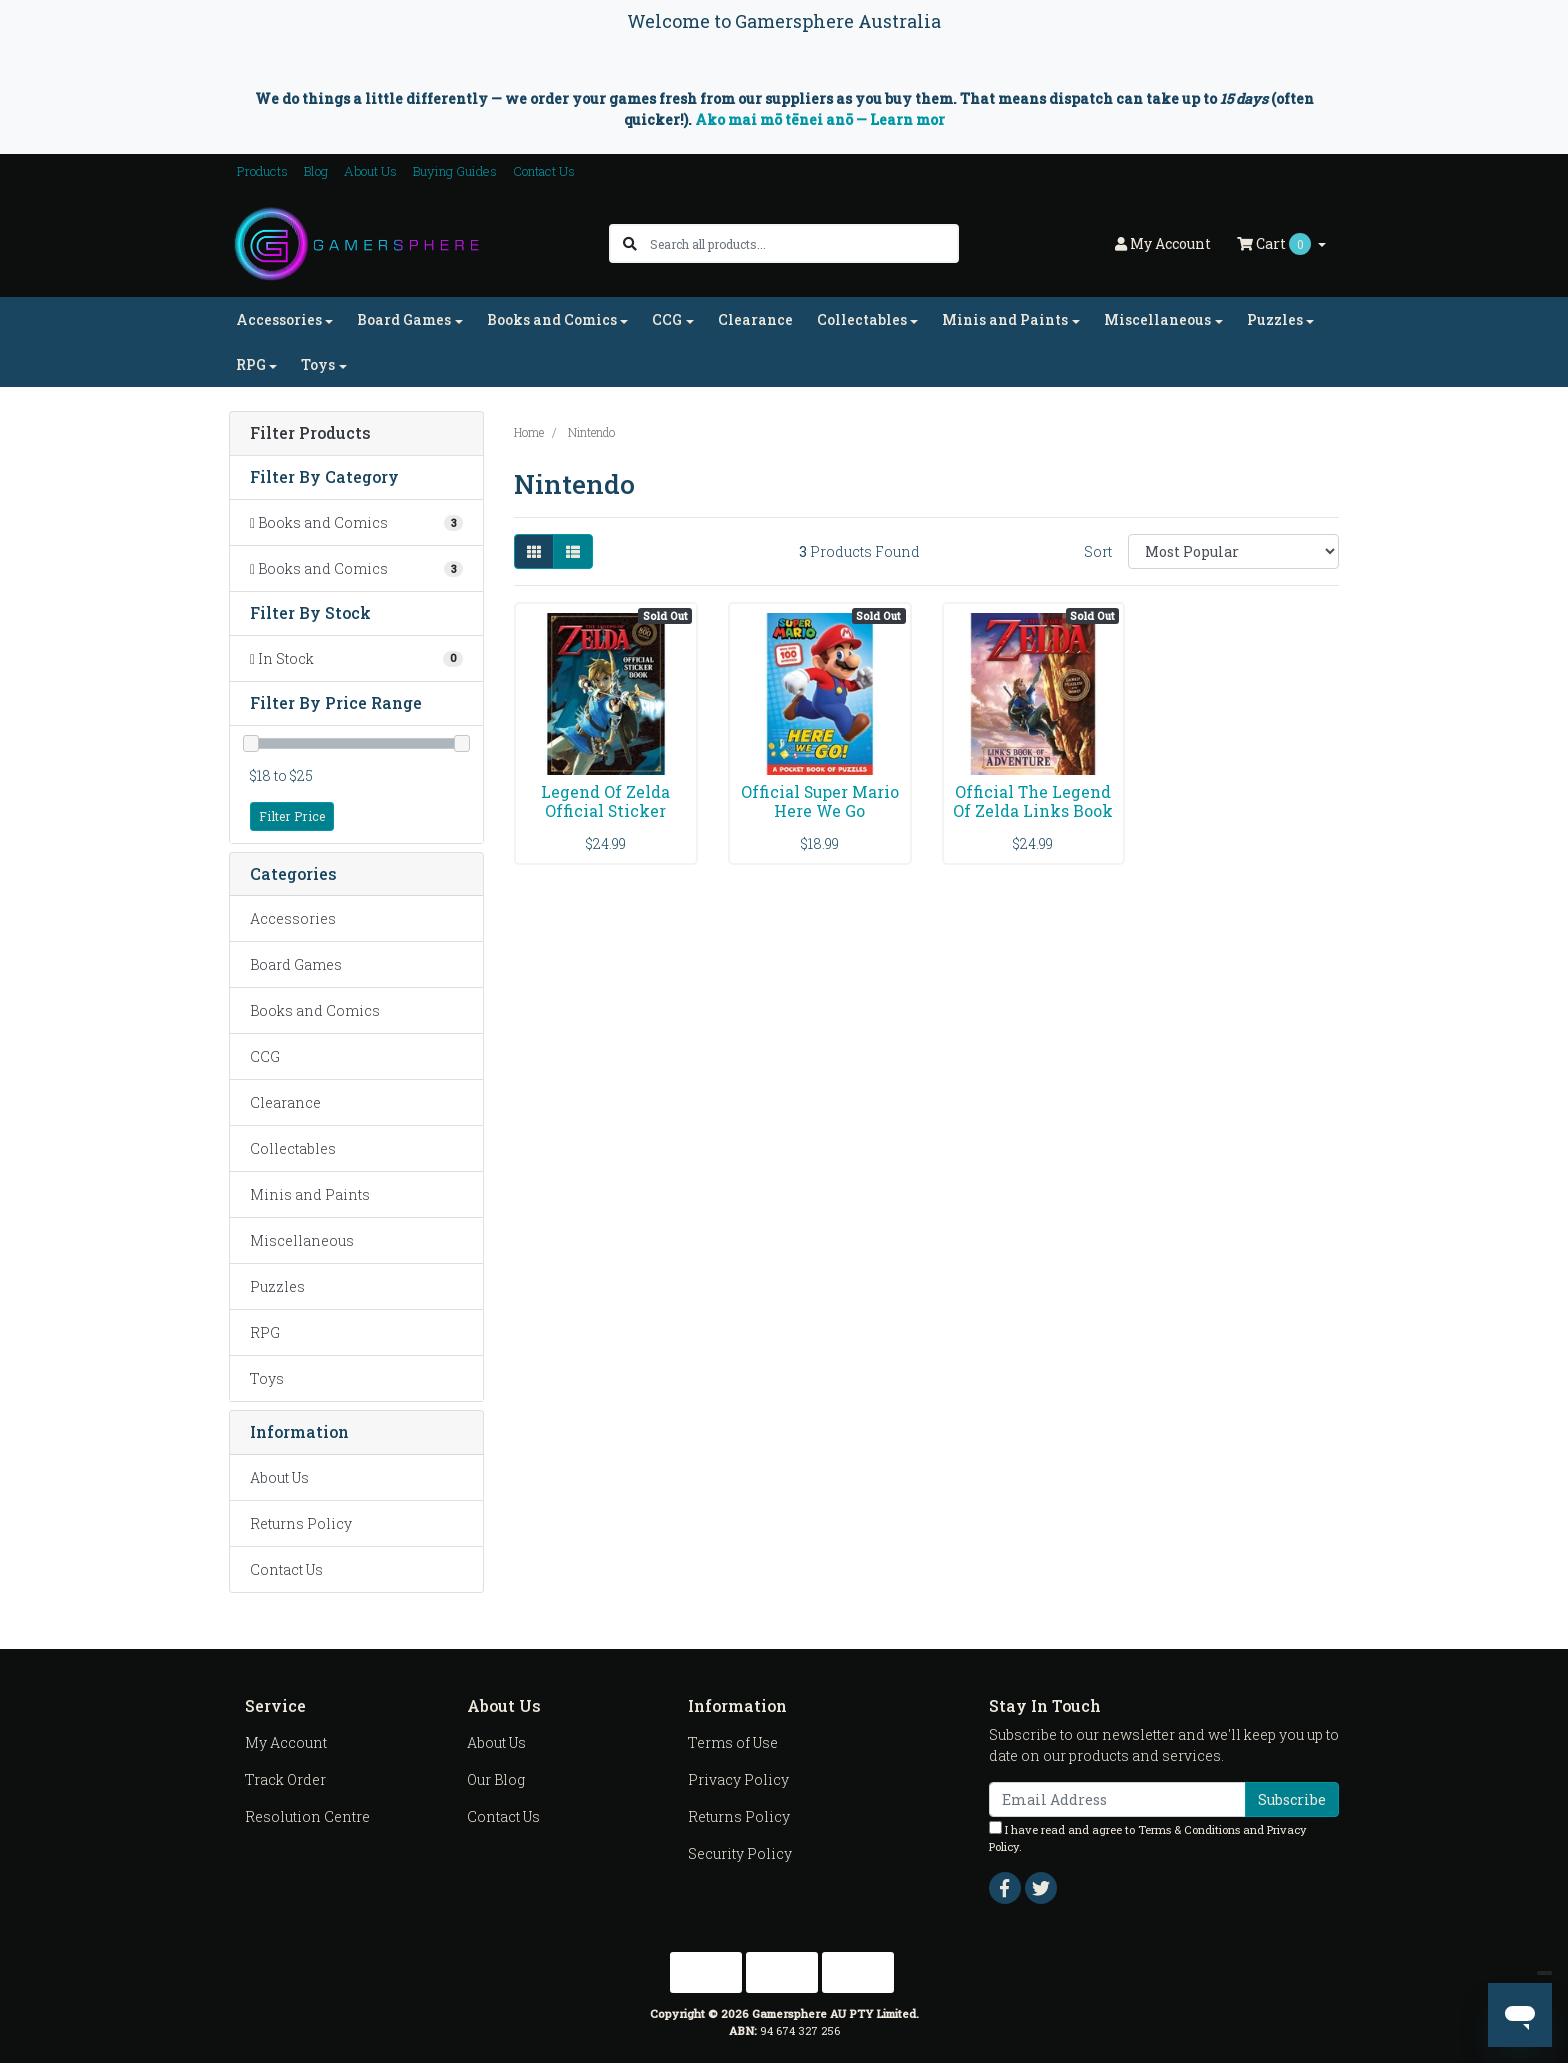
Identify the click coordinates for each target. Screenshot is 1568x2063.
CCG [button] (667, 319)
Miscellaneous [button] (1157, 319)
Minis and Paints (310, 1194)
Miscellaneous (302, 1240)
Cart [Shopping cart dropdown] (1275, 244)
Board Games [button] (404, 319)
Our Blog (496, 1779)
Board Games (296, 964)
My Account (286, 1742)
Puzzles (277, 1286)
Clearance (755, 319)
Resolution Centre (307, 1816)
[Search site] (630, 243)
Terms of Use (733, 1742)
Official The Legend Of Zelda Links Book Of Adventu (1033, 810)
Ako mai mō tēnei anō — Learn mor (820, 119)
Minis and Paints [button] (1005, 319)
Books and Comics (315, 1010)
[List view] (573, 551)
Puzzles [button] (1275, 319)
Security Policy (740, 1853)
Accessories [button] (279, 319)
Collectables (293, 1148)
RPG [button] (251, 364)
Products (262, 171)
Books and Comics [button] (552, 319)
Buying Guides (455, 171)
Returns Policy (301, 1523)
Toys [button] (318, 364)
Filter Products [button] (310, 433)
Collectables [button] (862, 319)
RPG (265, 1332)
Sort (1098, 551)
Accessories (293, 918)
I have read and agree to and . (1148, 1837)
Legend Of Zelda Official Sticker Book (605, 810)
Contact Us (544, 171)
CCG (265, 1056)
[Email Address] (1117, 1799)
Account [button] (1163, 243)
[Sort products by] (1233, 551)
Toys (267, 1378)
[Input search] (803, 243)
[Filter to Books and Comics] (356, 522)
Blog (316, 171)
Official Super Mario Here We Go (820, 801)
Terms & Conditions (1189, 1829)
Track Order (285, 1779)
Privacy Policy (738, 1779)
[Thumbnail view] (534, 551)
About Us (370, 171)
